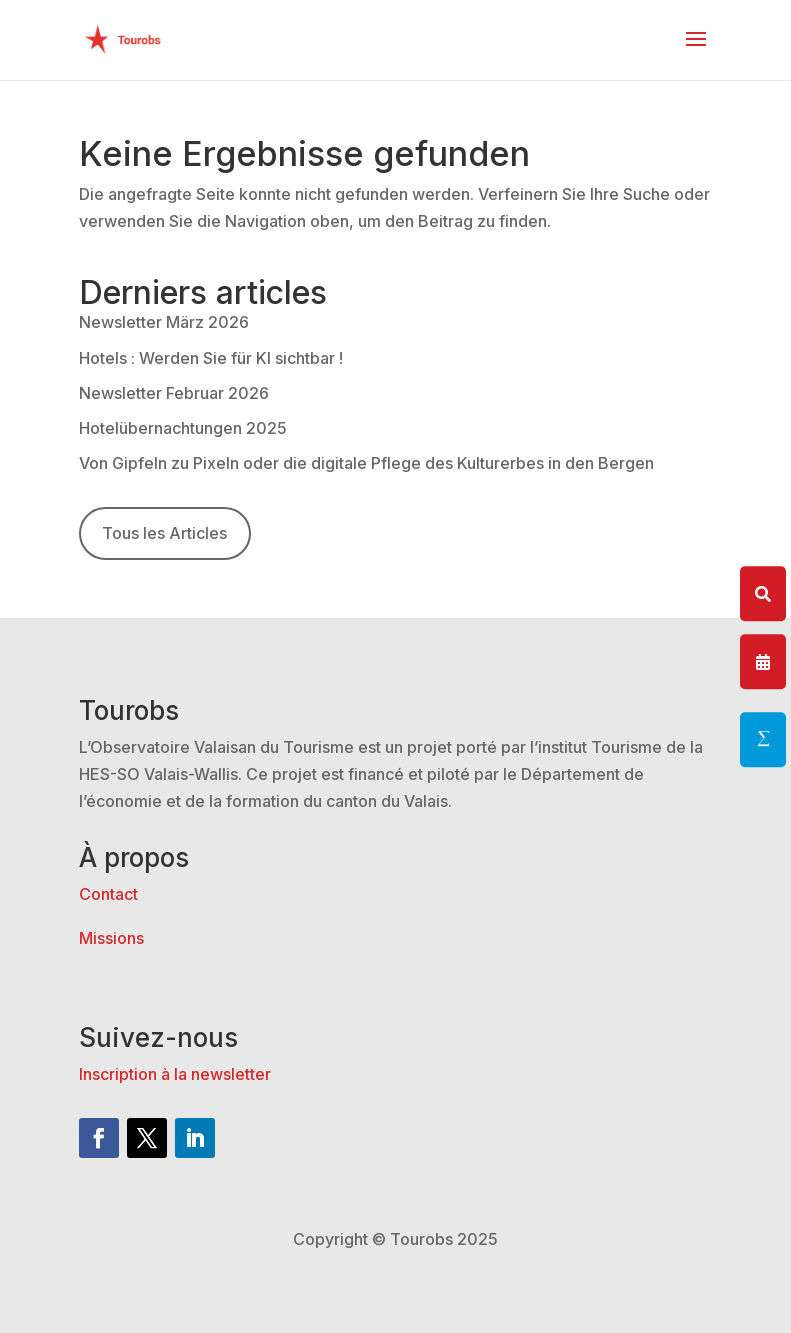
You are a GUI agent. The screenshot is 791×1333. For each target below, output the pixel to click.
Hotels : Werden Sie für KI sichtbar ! (211, 358)
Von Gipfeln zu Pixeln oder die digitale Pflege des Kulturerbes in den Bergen (366, 463)
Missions (111, 938)
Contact (108, 894)
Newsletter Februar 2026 (174, 393)
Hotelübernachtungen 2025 (183, 428)
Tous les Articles (164, 533)
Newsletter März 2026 (164, 322)
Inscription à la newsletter (175, 1074)
